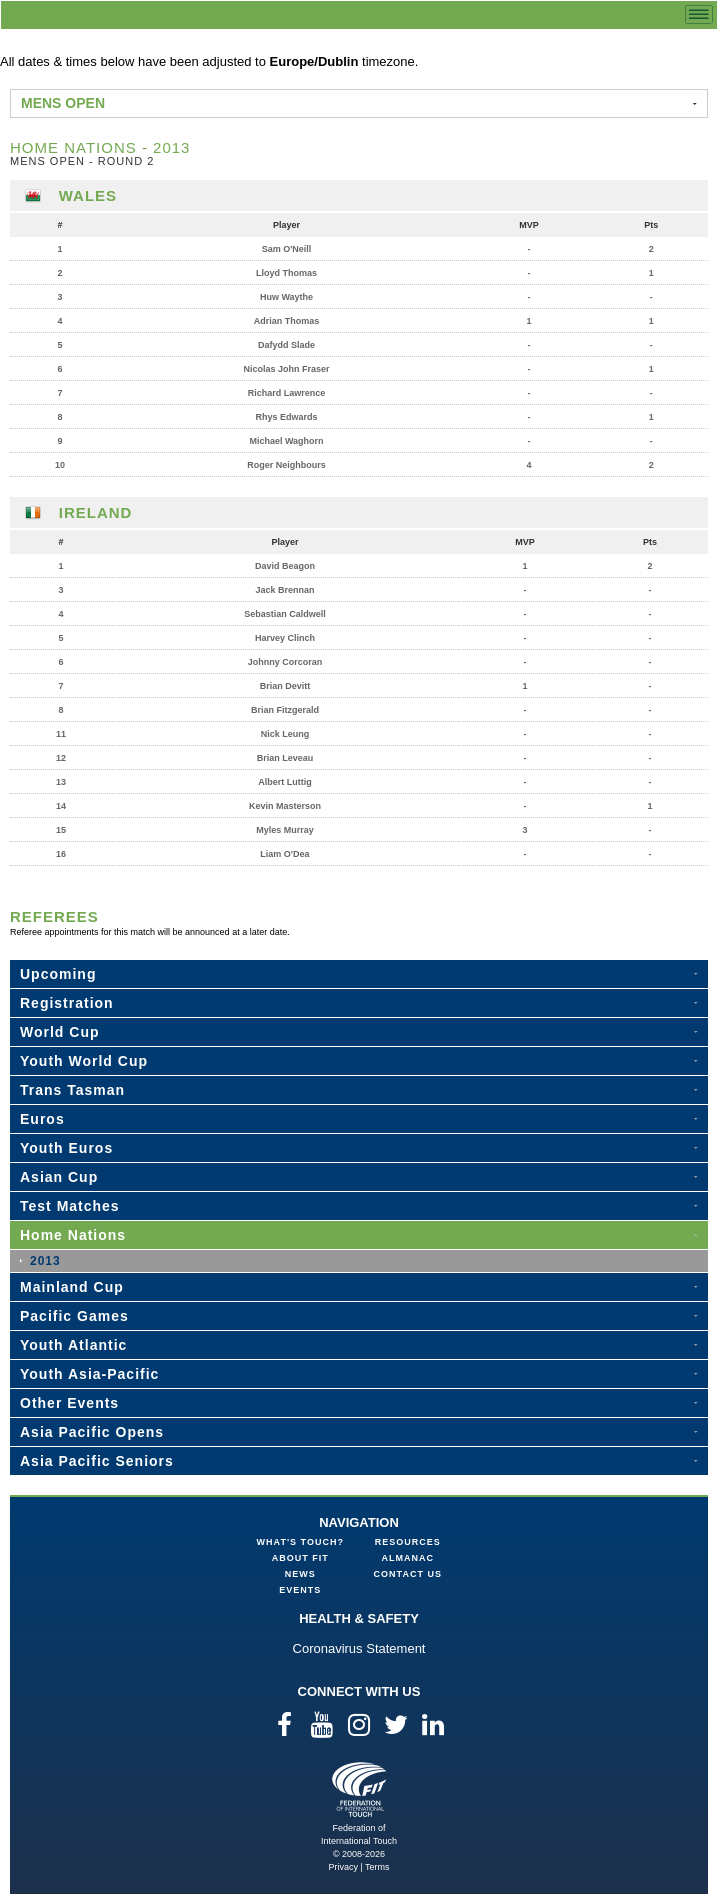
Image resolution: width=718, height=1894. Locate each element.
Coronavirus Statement (359, 1648)
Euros (42, 1119)
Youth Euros (66, 1148)
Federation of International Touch (359, 1789)
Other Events (69, 1403)
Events (300, 1590)
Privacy (343, 1867)
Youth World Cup (84, 1061)
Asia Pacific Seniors (97, 1461)
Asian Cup (59, 1177)
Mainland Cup (72, 1287)
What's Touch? (300, 1542)
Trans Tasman (72, 1090)
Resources (408, 1542)
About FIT (300, 1558)
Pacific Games (74, 1316)
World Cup (60, 1032)
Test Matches (70, 1206)
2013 (45, 1261)
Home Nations (73, 1235)
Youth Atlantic (73, 1345)
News (300, 1574)
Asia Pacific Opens (92, 1432)
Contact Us (408, 1574)
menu (699, 14)
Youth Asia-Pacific (89, 1374)
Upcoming (58, 974)
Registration (67, 1003)
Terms (377, 1867)
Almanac (408, 1558)
